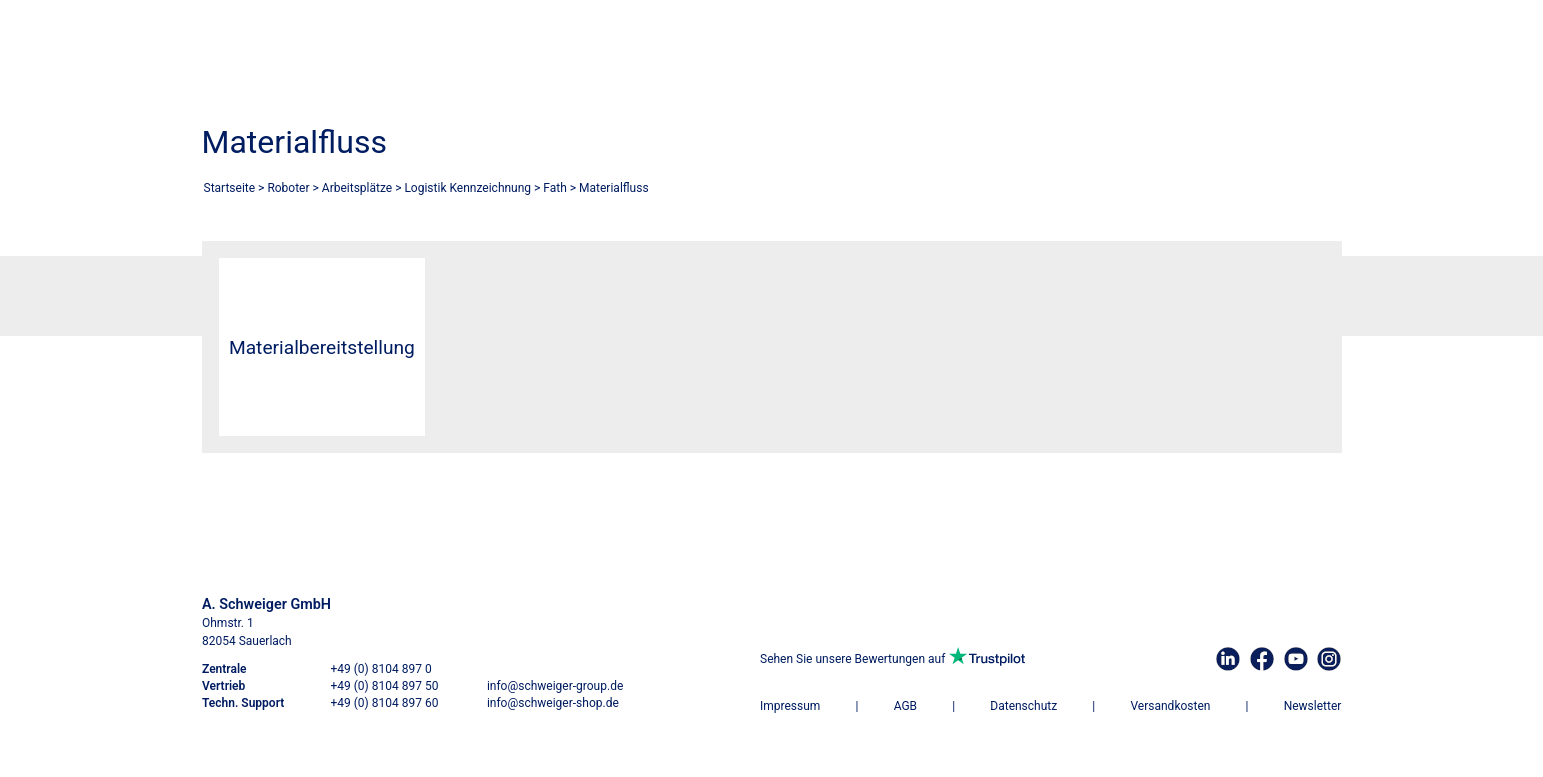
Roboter (288, 188)
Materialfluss (614, 188)
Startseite (230, 188)
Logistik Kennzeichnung (467, 188)
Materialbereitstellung (322, 347)
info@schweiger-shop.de (552, 703)
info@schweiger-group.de (554, 686)
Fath (555, 188)
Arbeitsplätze (357, 188)
